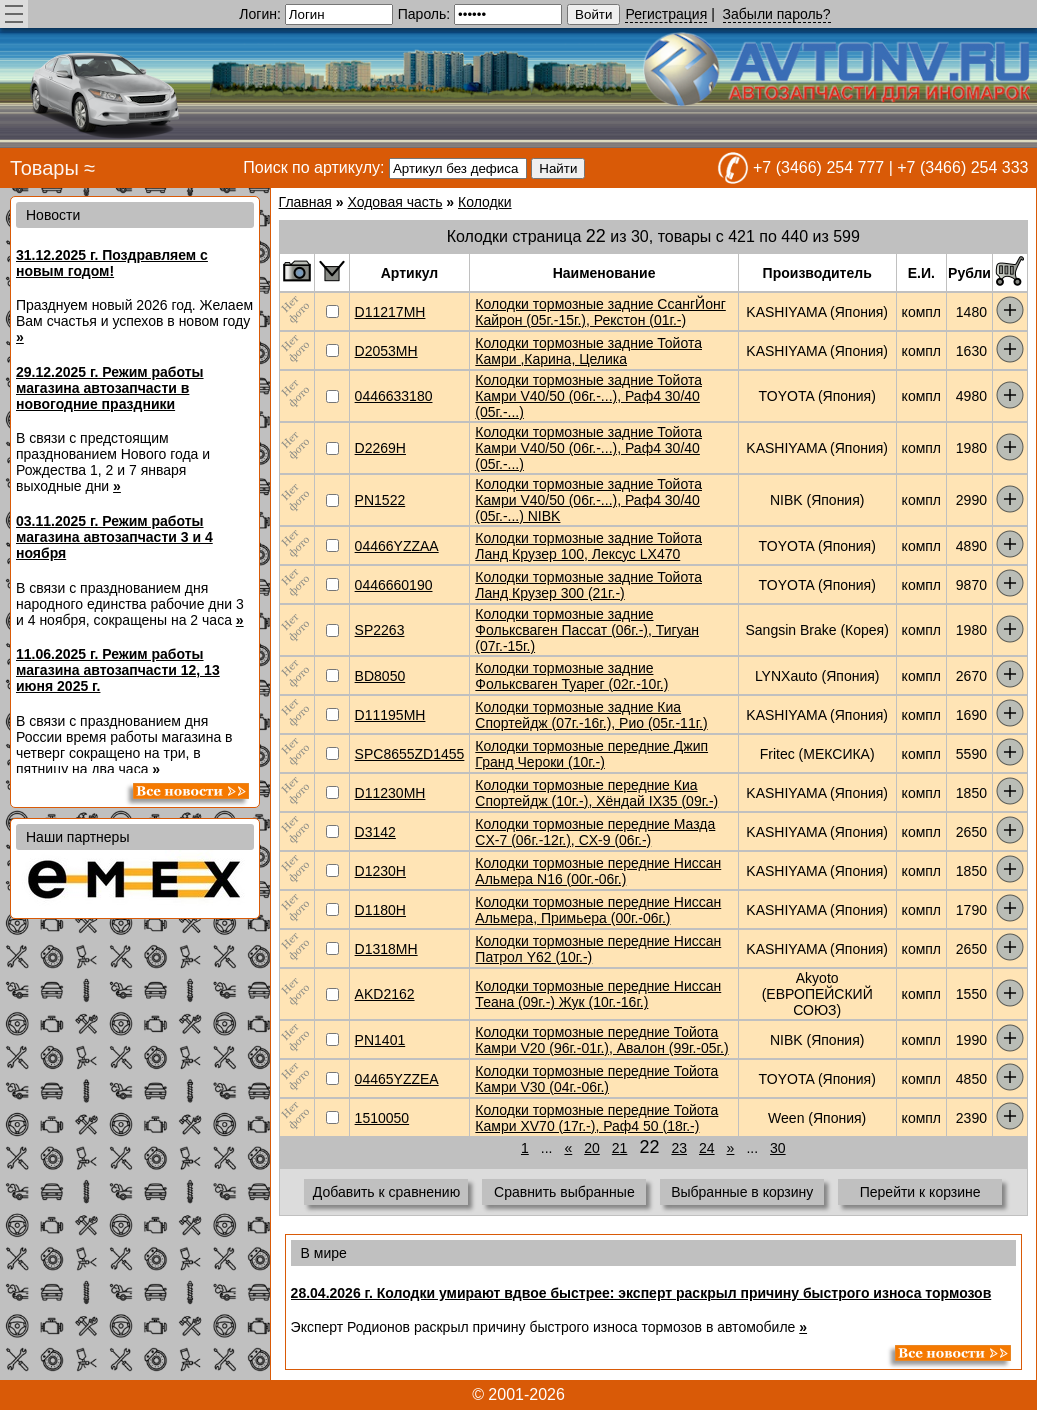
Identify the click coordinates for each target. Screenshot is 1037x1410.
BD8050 (380, 676)
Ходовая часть (394, 202)
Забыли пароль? (777, 14)
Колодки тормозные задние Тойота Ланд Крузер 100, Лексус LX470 (588, 546)
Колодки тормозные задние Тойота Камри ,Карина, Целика (588, 351)
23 (679, 1148)
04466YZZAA (397, 546)
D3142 (375, 832)
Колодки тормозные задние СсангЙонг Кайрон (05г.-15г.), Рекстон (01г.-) (600, 312)
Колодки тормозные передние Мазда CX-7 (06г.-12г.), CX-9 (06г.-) (595, 832)
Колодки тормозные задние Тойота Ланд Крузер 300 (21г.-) (588, 585)
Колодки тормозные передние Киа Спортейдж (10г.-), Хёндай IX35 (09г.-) (596, 793)
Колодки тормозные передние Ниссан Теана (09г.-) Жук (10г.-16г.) (598, 994)
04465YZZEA (397, 1079)
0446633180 (394, 396)
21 (620, 1148)
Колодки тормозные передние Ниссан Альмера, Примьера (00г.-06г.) (598, 910)
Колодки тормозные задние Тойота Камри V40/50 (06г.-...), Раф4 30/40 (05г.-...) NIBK (588, 500)
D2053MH (386, 351)
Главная (305, 202)
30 (778, 1148)
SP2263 (380, 630)
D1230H (380, 871)
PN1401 (380, 1040)
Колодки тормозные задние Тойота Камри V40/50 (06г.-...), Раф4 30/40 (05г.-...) (588, 396)
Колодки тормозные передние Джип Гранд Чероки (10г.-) (591, 754)
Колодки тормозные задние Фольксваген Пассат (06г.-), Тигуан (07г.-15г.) (587, 630)
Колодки (485, 202)
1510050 (382, 1118)
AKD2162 (385, 994)
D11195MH (390, 715)
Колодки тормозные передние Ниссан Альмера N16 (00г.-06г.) (598, 871)
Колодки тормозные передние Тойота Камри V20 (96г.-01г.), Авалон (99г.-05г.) (601, 1040)
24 (707, 1148)
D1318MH (386, 949)
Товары (44, 168)
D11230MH (390, 793)
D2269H (380, 448)
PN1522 (380, 500)
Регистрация (666, 14)
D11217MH (390, 312)
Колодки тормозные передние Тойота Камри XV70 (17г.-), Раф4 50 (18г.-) (596, 1118)
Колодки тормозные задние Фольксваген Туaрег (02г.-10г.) (571, 676)
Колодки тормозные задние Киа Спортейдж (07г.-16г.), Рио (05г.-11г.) (591, 715)
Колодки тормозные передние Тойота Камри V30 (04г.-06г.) (596, 1079)
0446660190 (394, 585)
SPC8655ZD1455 (410, 754)
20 (592, 1148)
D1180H (380, 910)
